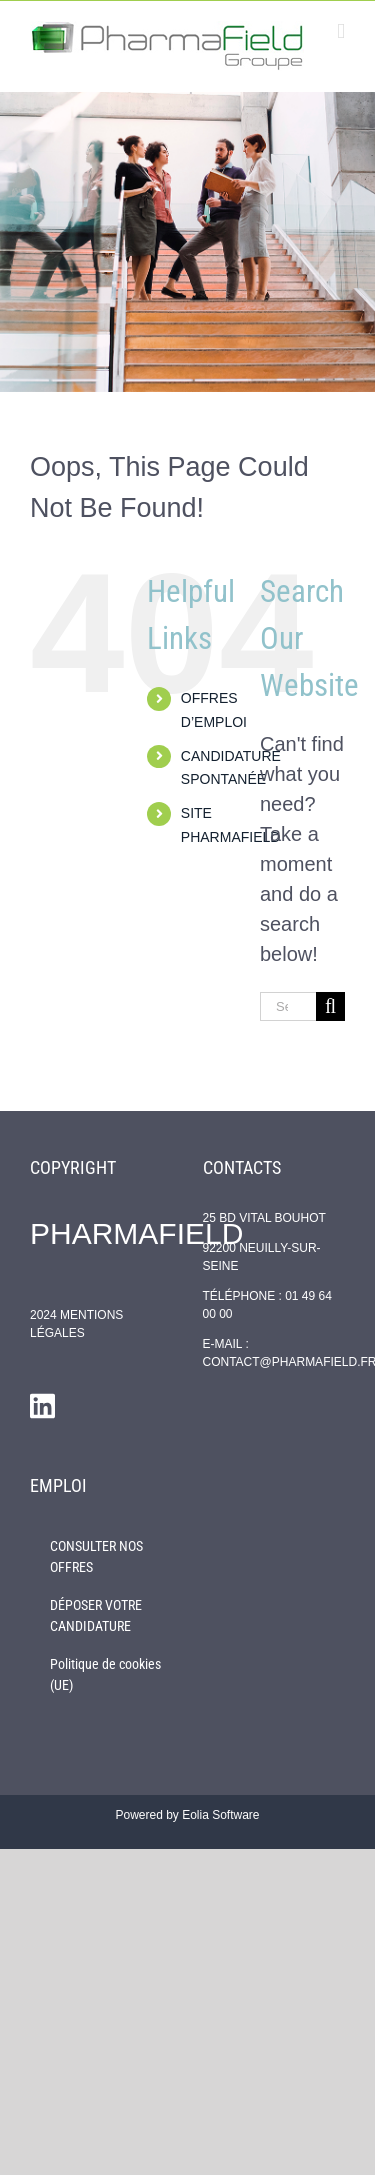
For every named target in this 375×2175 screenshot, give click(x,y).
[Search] (330, 1006)
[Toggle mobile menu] (341, 31)
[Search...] (288, 1006)
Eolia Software (220, 1815)
